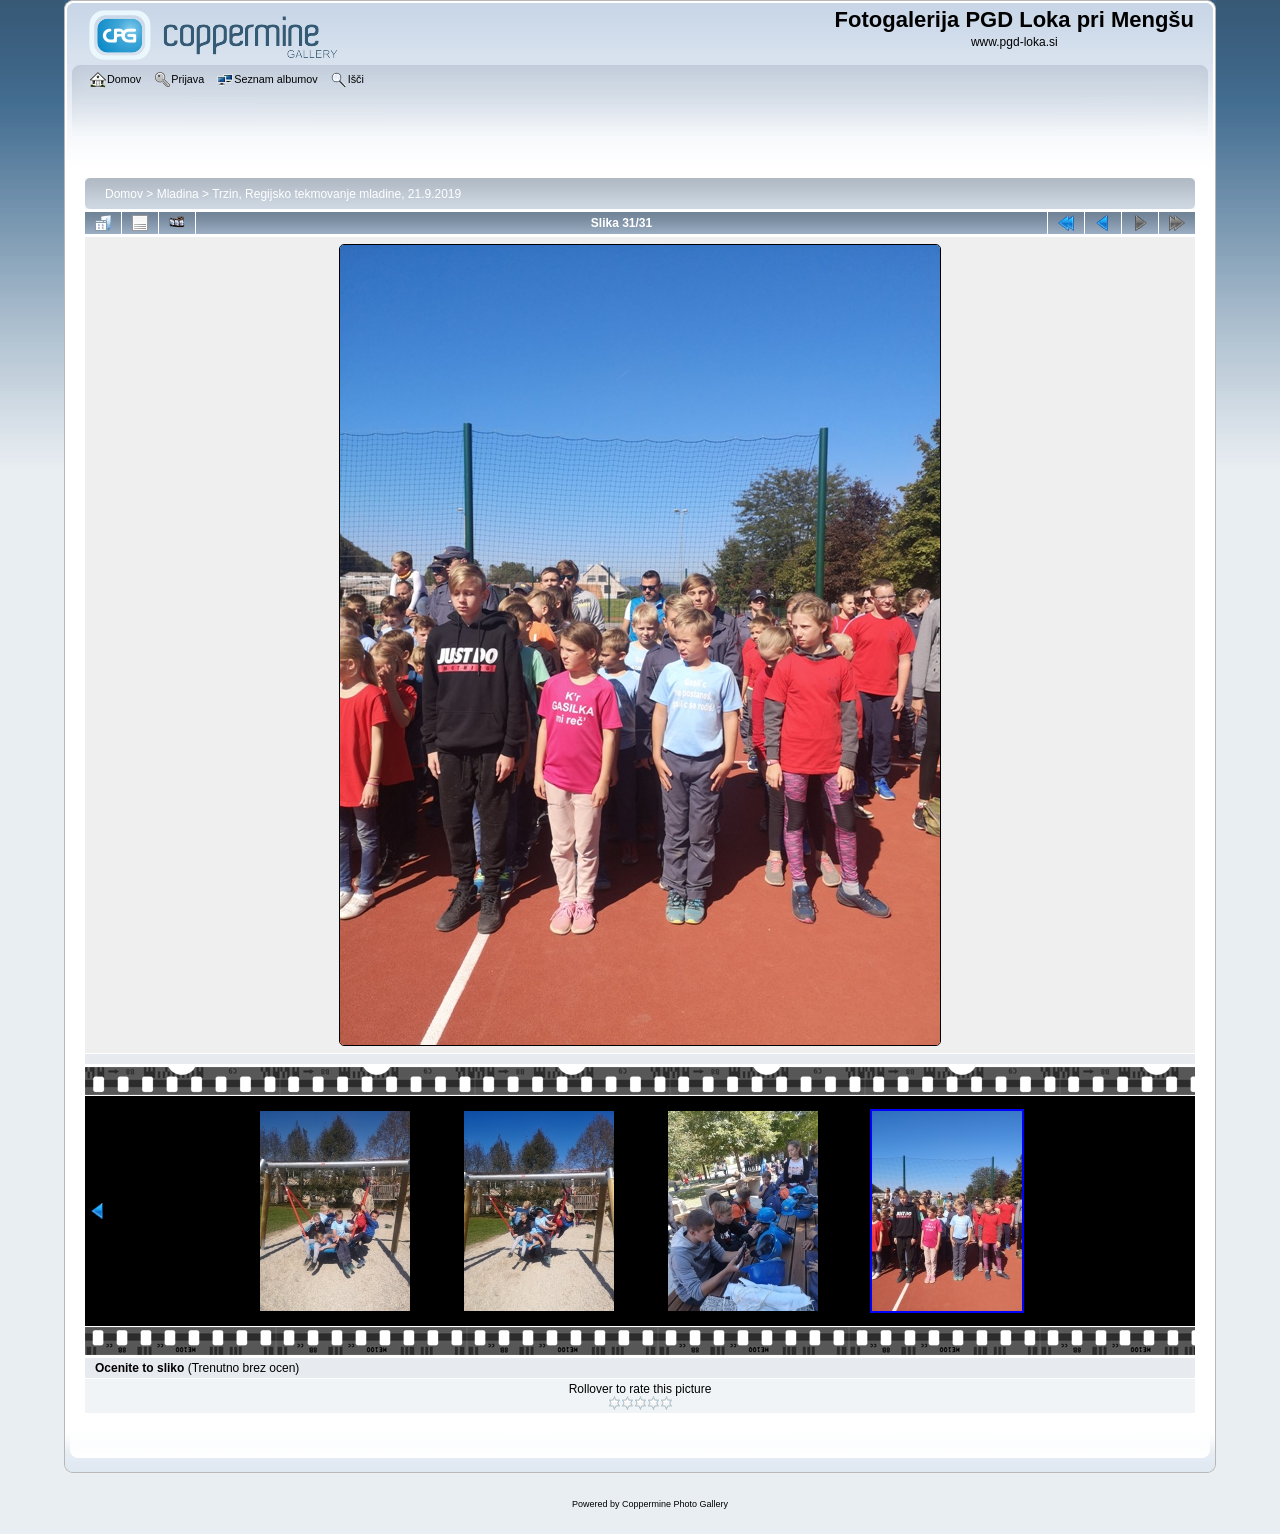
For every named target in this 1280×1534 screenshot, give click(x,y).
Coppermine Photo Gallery (675, 1504)
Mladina (178, 194)
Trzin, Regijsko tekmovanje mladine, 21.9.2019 (336, 194)
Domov (124, 194)
